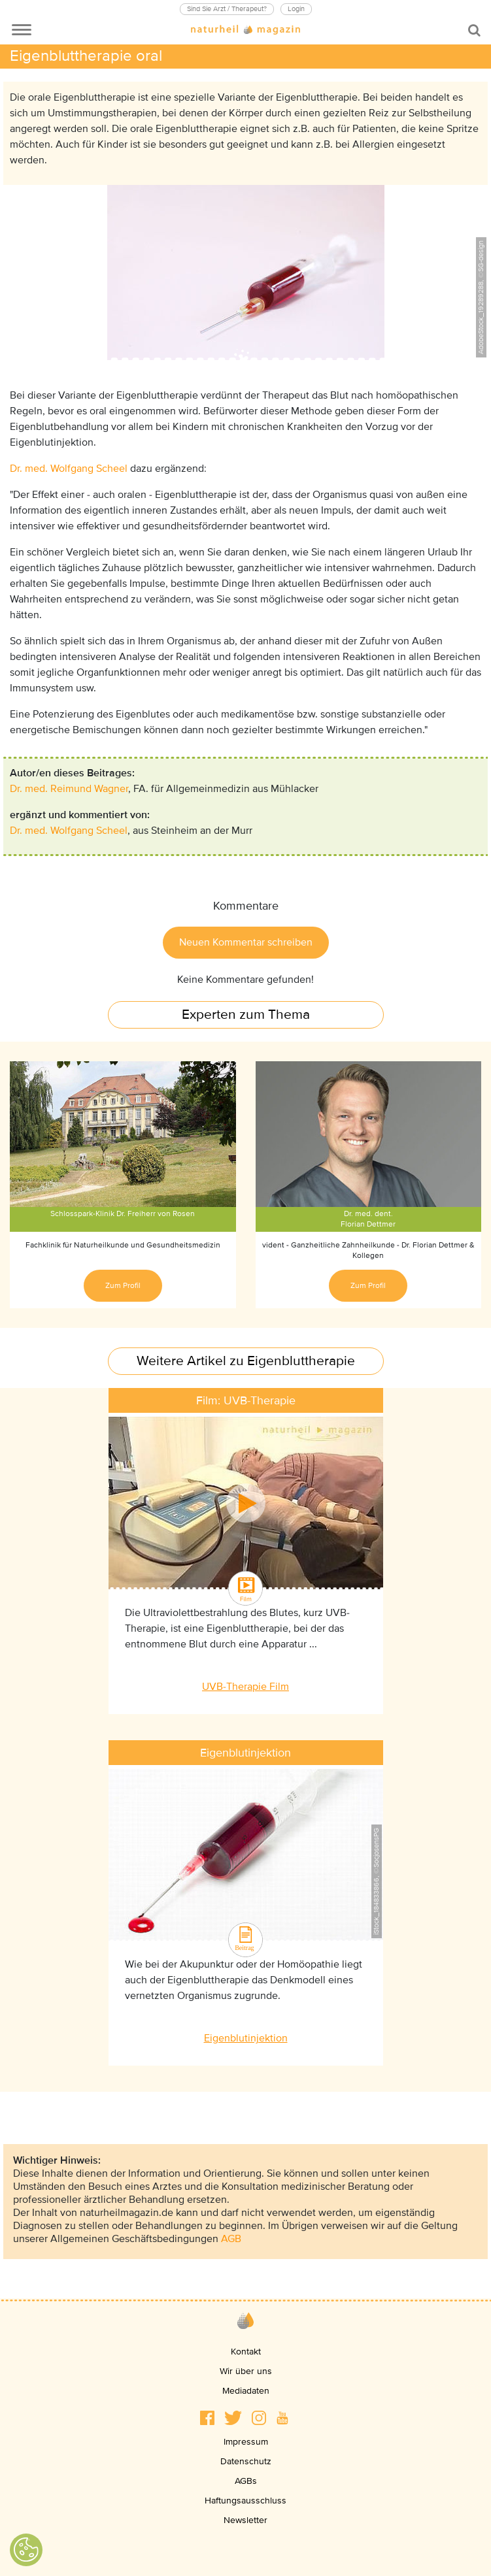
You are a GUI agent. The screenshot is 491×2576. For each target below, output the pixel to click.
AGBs (246, 2480)
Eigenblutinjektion (246, 2038)
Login (296, 9)
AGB (231, 2238)
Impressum (246, 2441)
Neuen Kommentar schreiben (246, 942)
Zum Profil (123, 1286)
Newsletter (245, 2520)
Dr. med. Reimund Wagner (69, 788)
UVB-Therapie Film (245, 1686)
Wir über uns (246, 2371)
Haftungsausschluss (245, 2500)
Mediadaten (245, 2390)
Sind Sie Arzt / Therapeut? (227, 9)
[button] (207, 2418)
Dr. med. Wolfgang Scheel (68, 468)
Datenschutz (245, 2461)
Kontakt (246, 2351)
